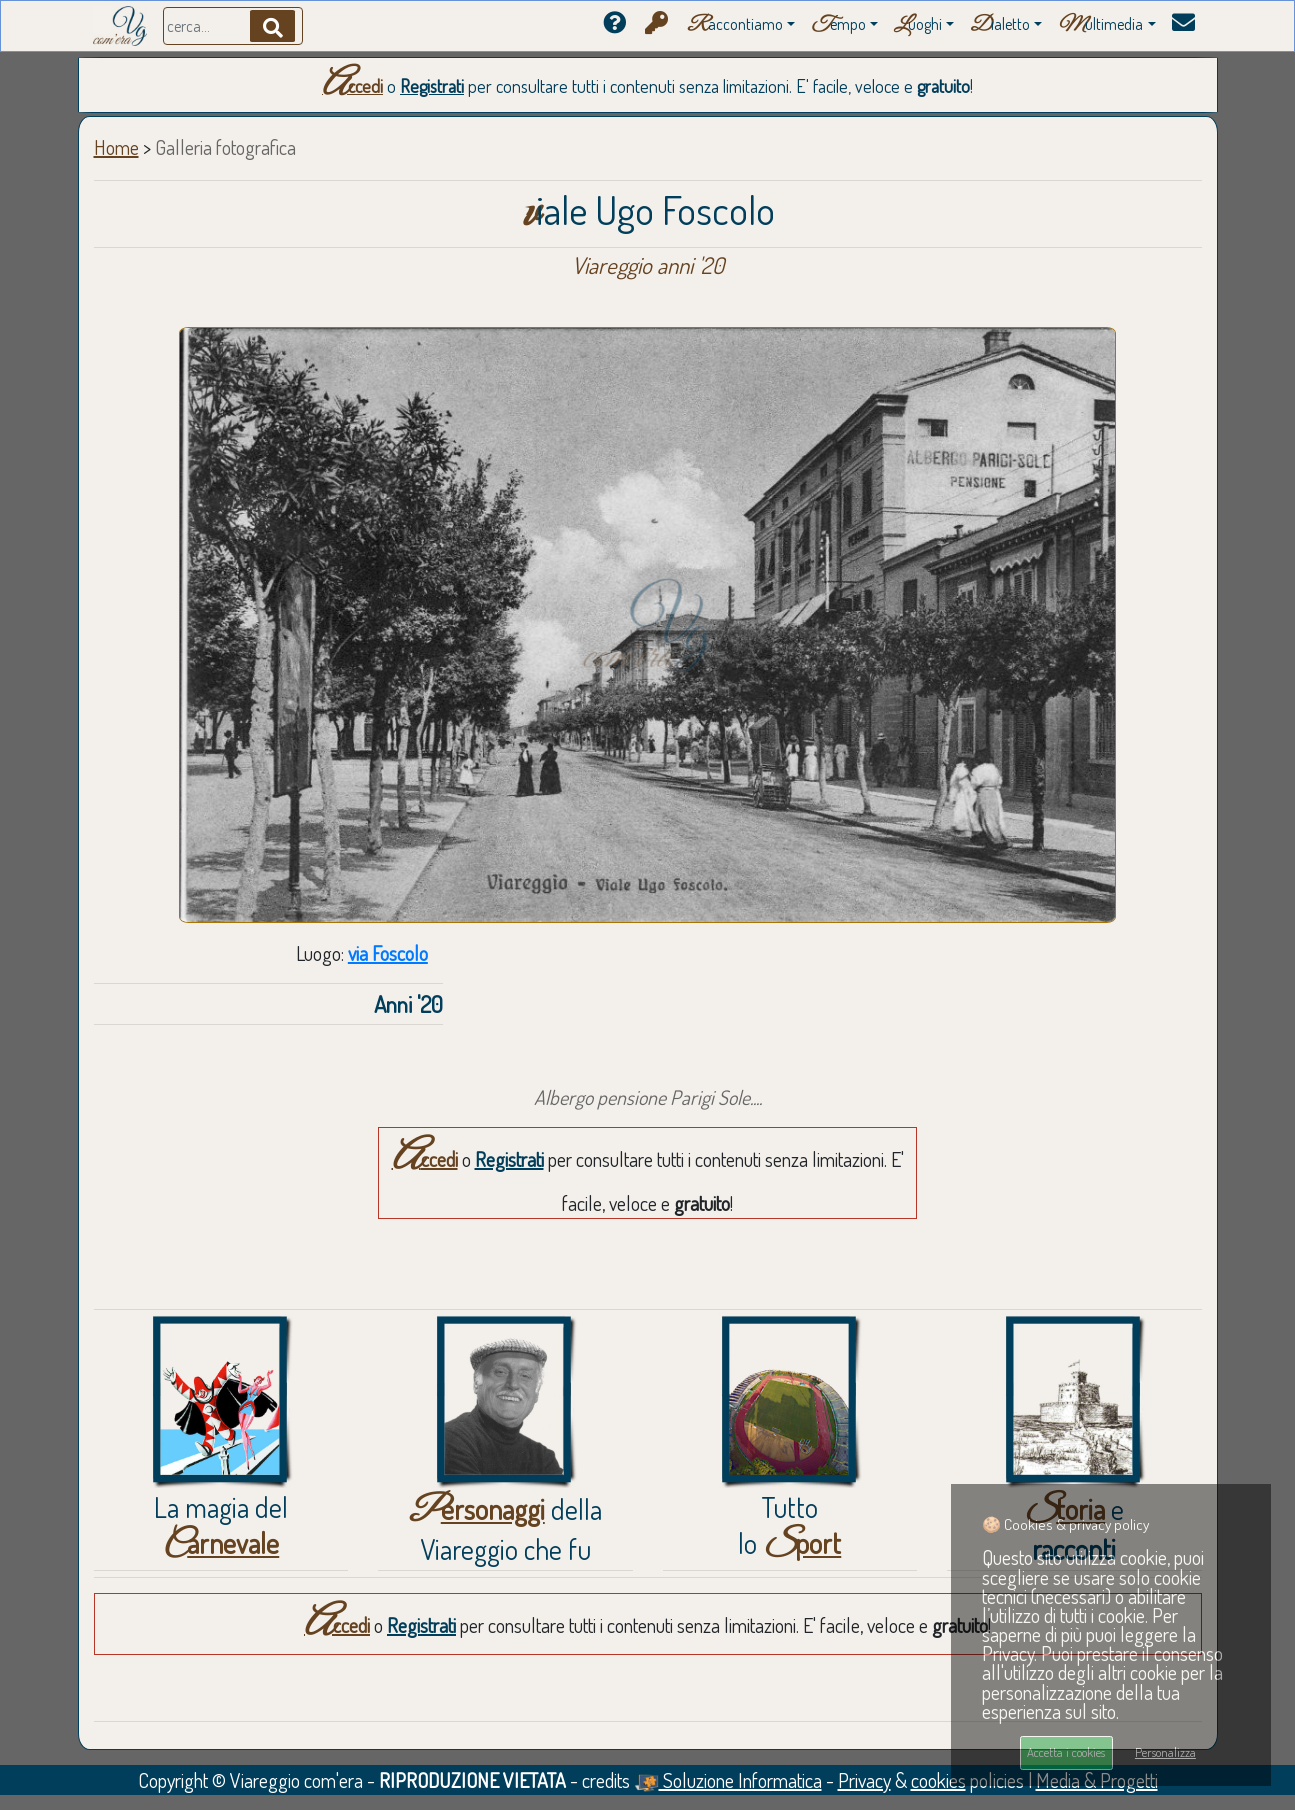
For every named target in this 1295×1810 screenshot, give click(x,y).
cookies (938, 1780)
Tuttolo (789, 1525)
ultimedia (1100, 25)
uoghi (918, 25)
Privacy (864, 1780)
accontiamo (735, 25)
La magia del (221, 1525)
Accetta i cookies (1066, 1752)
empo (838, 25)
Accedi (352, 86)
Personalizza (1165, 1752)
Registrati (432, 86)
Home (116, 147)
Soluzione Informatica (728, 1780)
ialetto (1000, 25)
